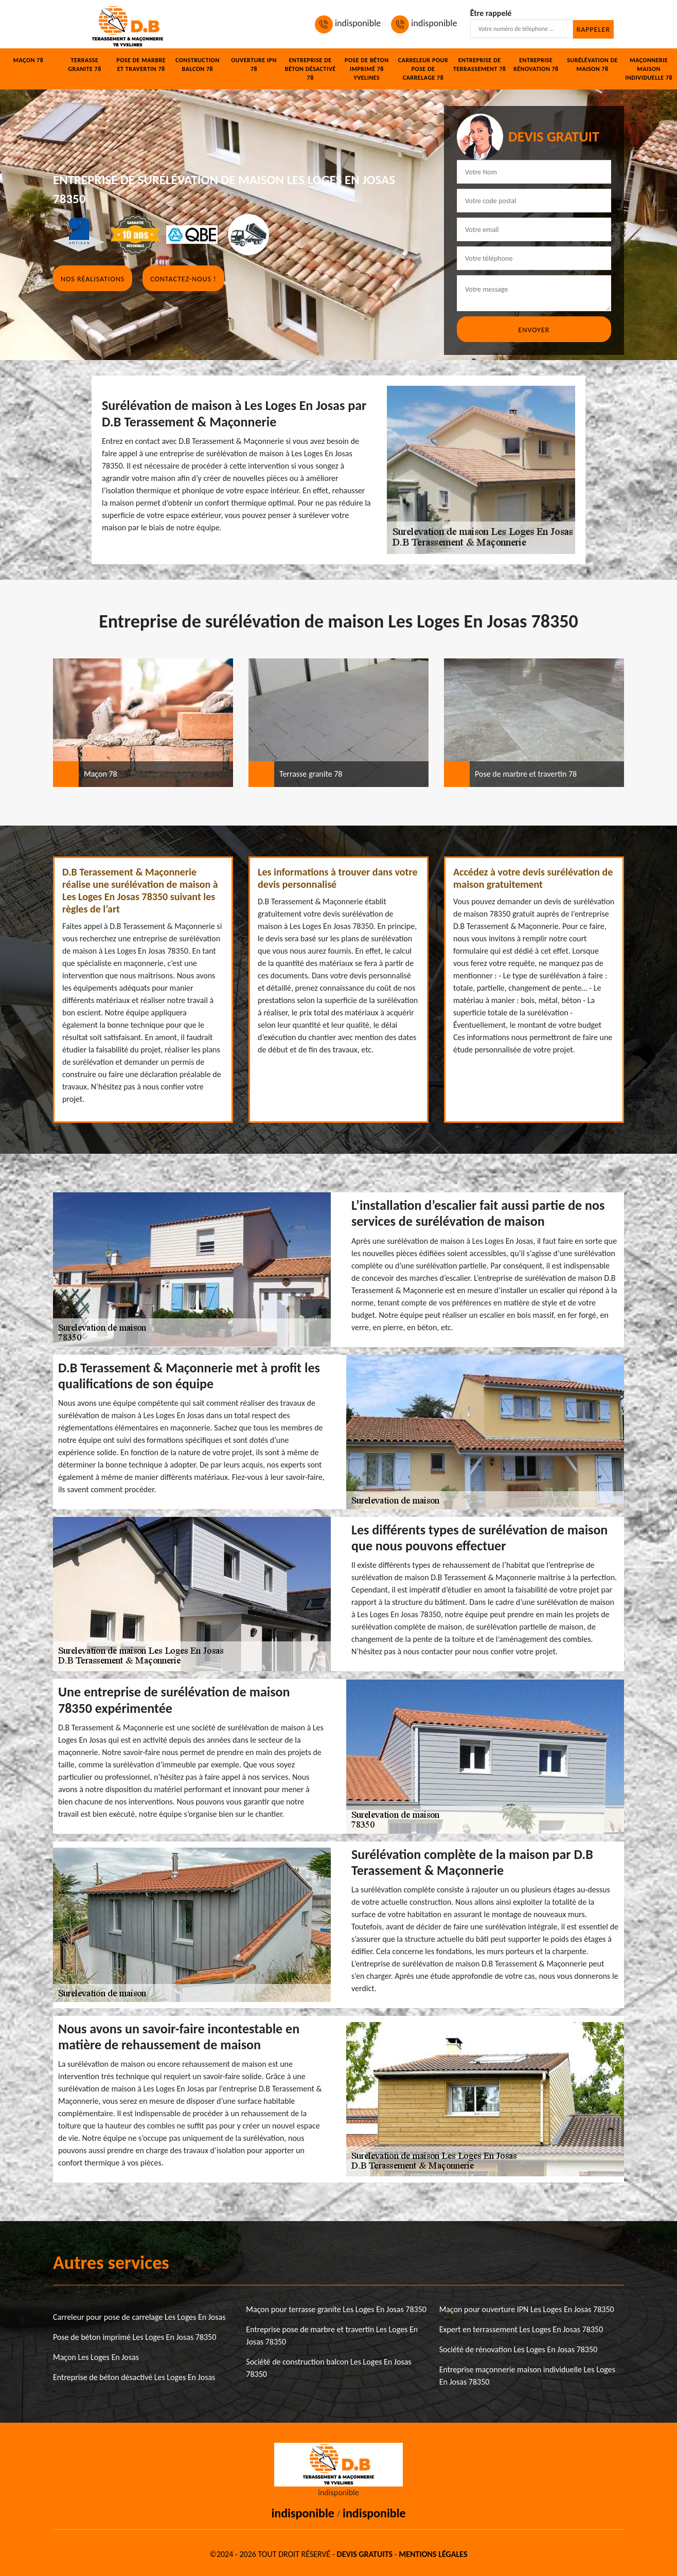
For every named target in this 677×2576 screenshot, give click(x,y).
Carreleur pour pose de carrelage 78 (423, 69)
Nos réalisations (92, 279)
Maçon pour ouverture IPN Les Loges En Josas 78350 (526, 2309)
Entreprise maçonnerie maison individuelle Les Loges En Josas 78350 (527, 2376)
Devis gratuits (365, 2554)
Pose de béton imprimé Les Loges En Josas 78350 (134, 2337)
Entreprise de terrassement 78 (479, 65)
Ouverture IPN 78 (254, 65)
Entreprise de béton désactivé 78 (310, 69)
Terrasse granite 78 (84, 65)
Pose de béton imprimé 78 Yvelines (367, 69)
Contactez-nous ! (183, 279)
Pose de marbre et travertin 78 (141, 65)
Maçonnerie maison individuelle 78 (648, 69)
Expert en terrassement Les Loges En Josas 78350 (521, 2329)
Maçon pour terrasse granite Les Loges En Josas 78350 (336, 2309)
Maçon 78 (28, 60)
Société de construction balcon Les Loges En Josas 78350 (328, 2368)
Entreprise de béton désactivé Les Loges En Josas (134, 2377)
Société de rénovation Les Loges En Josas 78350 (518, 2349)
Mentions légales (433, 2554)
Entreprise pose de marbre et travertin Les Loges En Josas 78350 (332, 2335)
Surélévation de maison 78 (592, 65)
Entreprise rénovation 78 (536, 65)
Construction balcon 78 (197, 65)
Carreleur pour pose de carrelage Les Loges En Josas (139, 2317)
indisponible (348, 23)
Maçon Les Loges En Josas (96, 2357)
